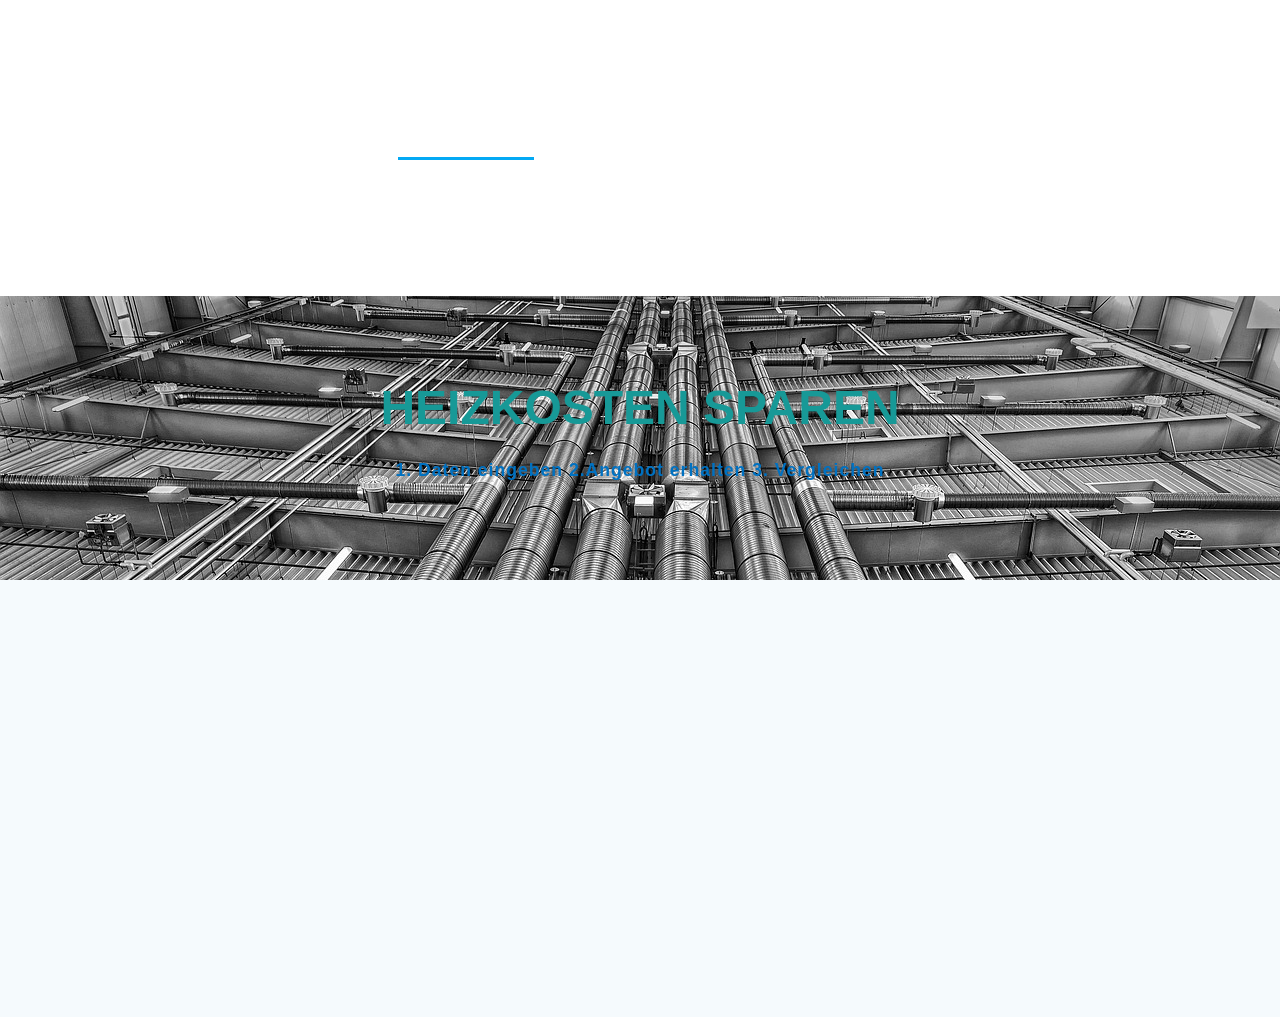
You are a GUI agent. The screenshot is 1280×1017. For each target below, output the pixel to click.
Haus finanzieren (1143, 92)
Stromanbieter (983, 197)
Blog (676, 40)
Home (584, 145)
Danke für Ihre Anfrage (1116, 40)
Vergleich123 (154, 148)
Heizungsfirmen (466, 145)
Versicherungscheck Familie (1096, 250)
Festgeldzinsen (764, 92)
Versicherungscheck (861, 250)
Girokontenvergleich (949, 92)
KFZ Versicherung (1142, 145)
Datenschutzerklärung (408, 92)
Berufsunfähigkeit (547, 40)
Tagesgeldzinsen (1145, 197)
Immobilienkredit (848, 145)
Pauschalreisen (553, 197)
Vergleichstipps (679, 250)
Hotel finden (691, 145)
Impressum (996, 145)
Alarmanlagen (377, 40)
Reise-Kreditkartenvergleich (769, 197)
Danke (962, 40)
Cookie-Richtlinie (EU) (816, 40)
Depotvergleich (604, 92)
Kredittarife (406, 197)
